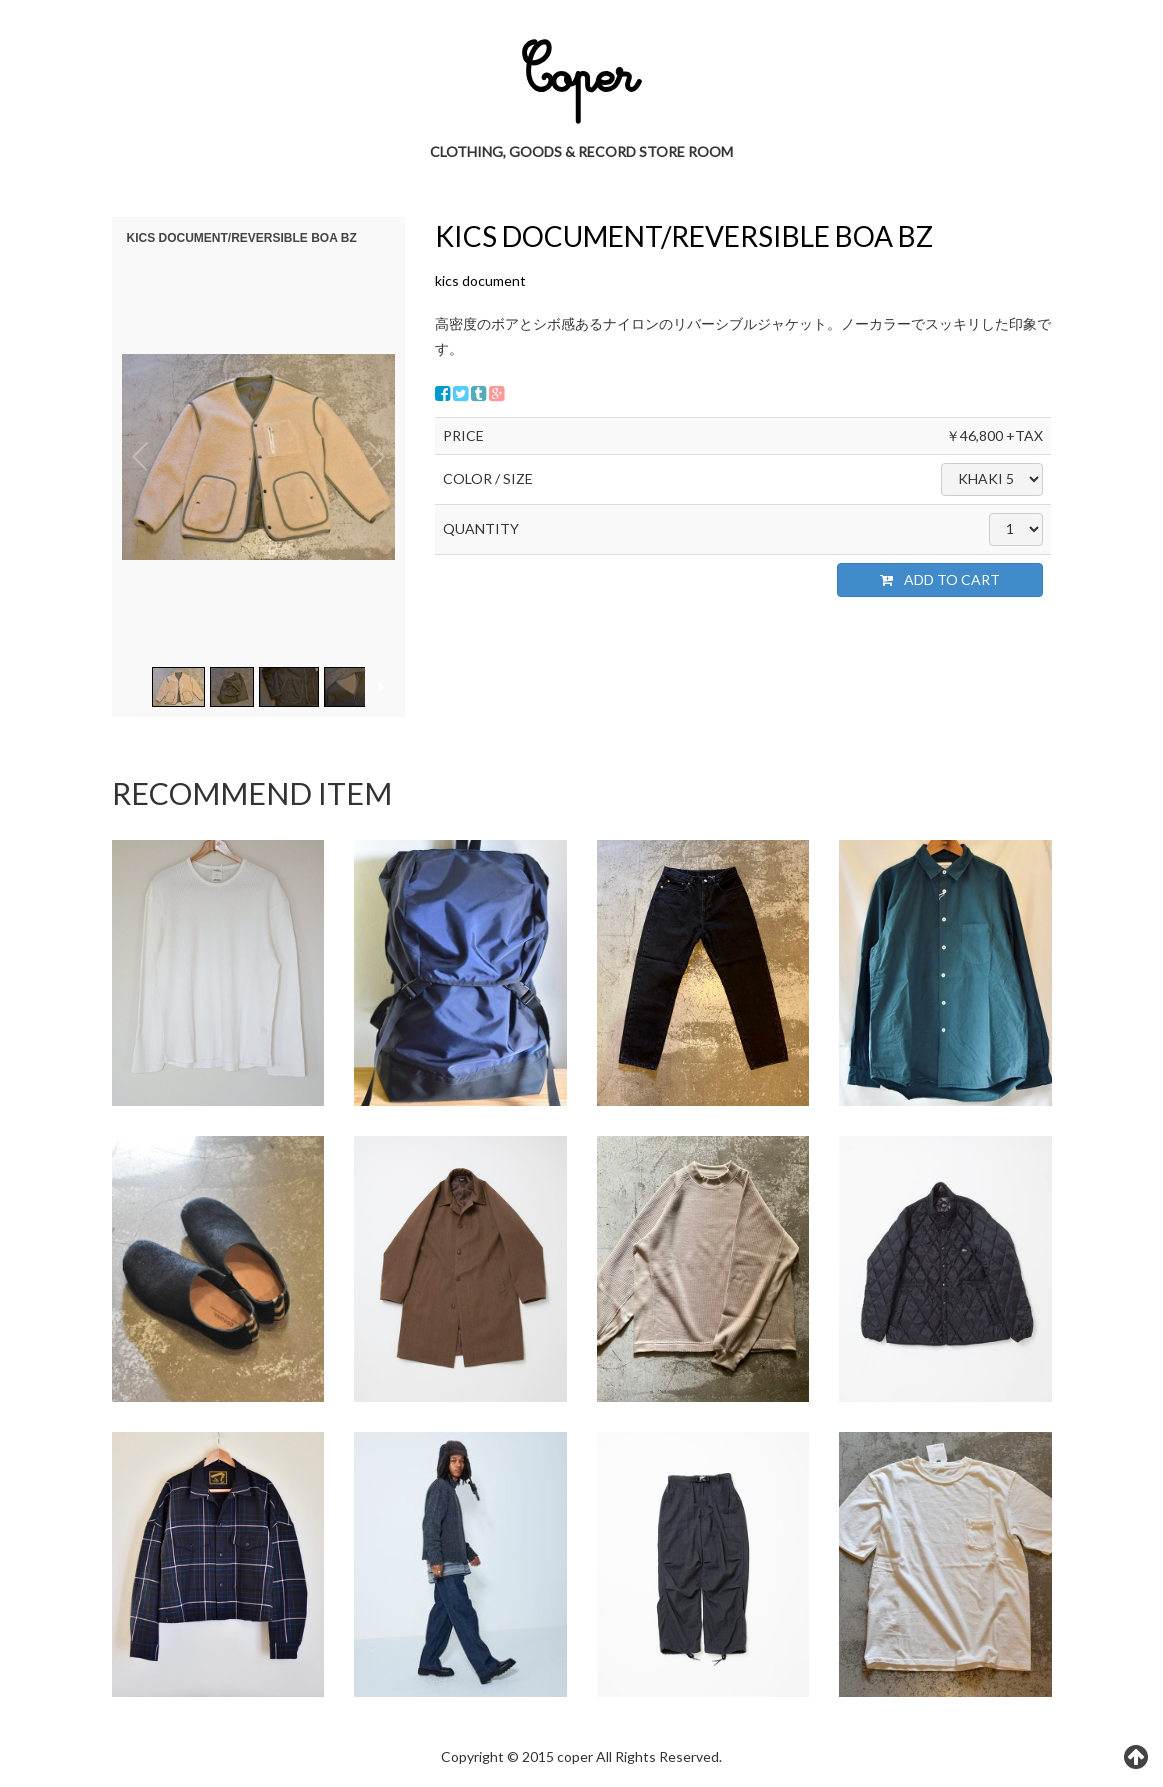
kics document (480, 280)
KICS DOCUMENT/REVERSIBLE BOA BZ (684, 236)
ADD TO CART (940, 579)
